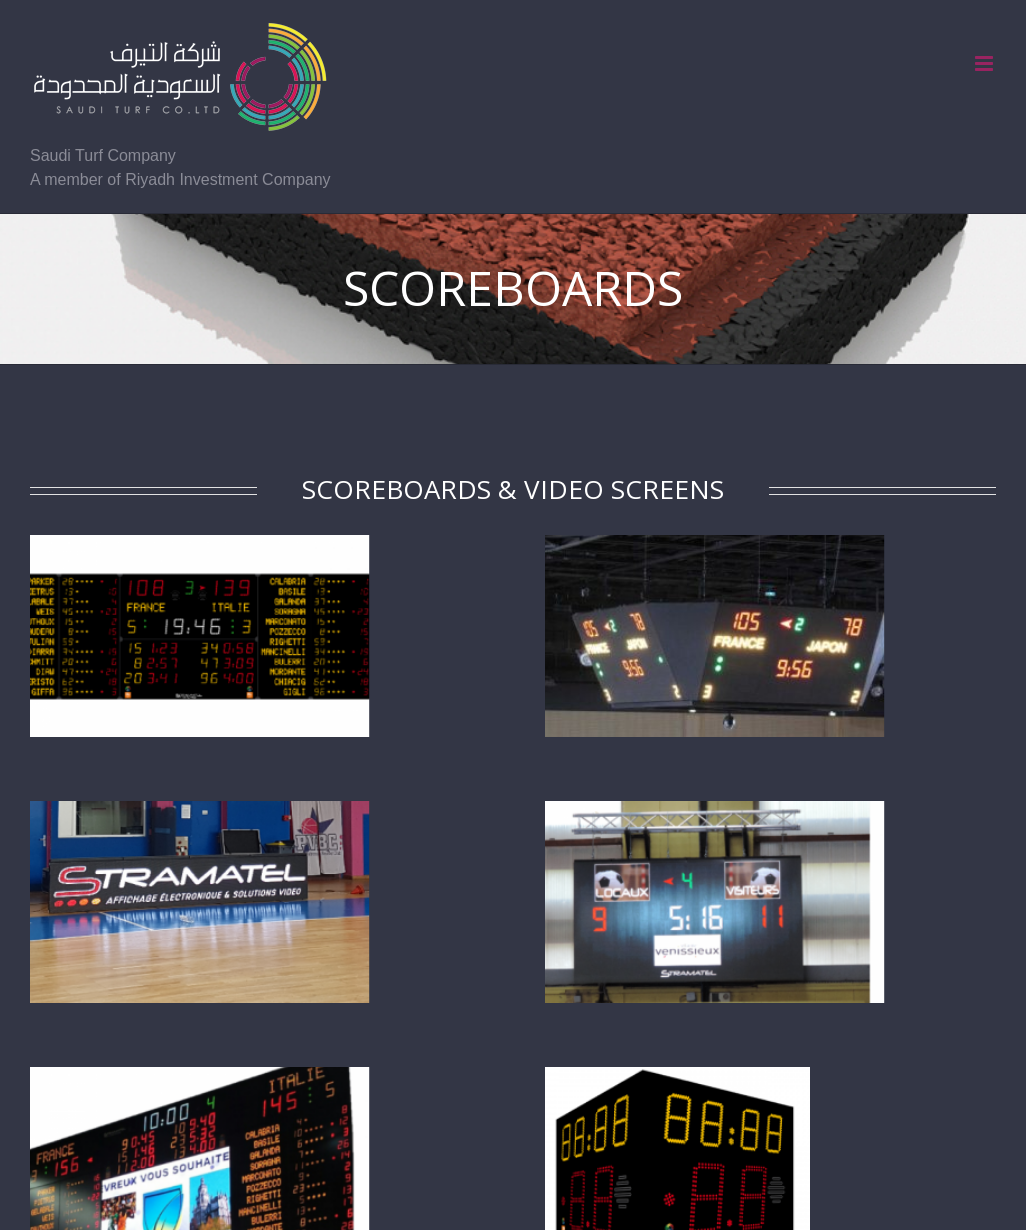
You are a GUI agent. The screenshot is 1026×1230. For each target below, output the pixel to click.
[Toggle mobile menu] (985, 63)
